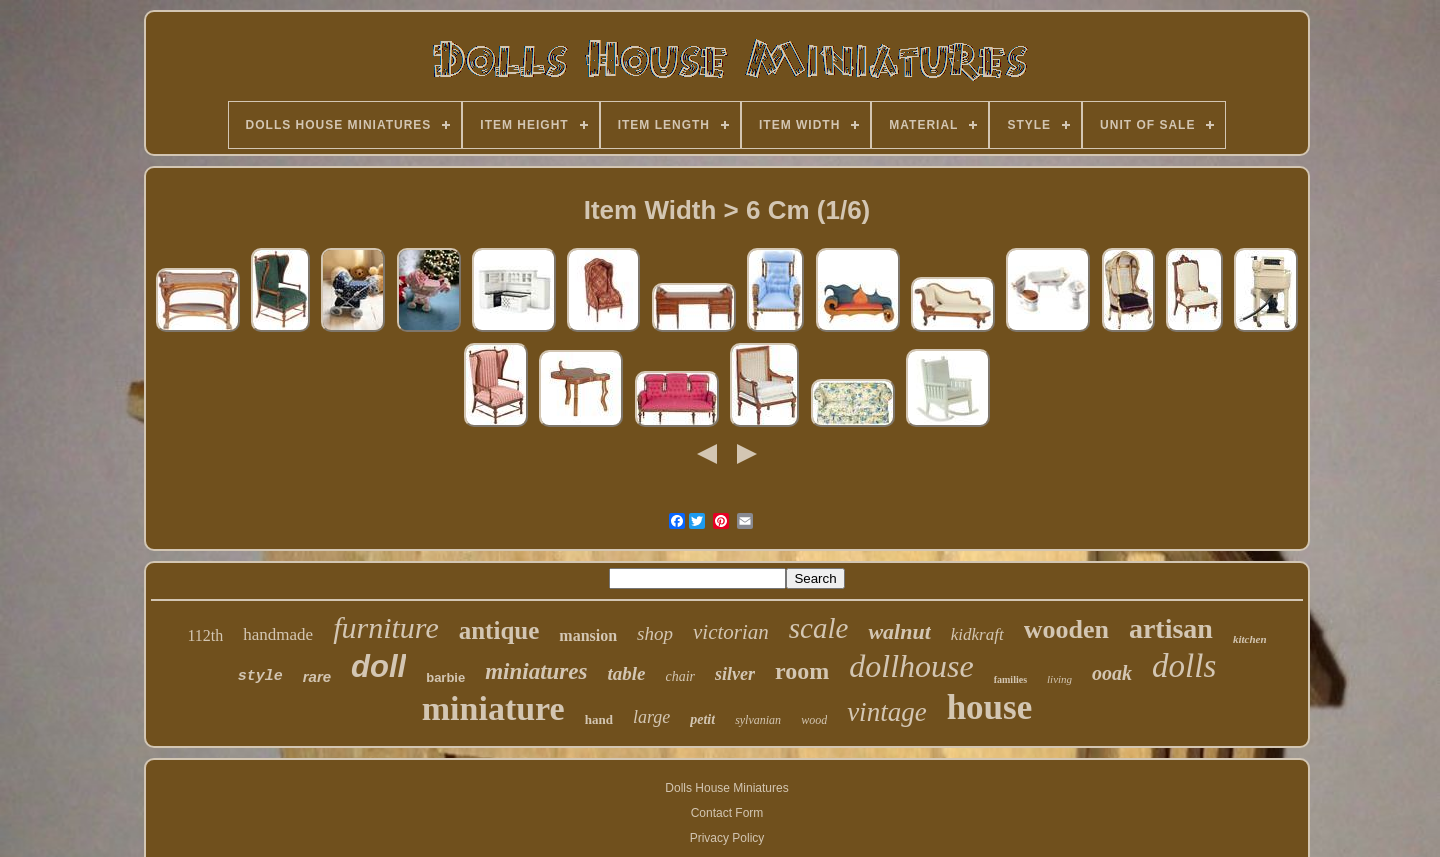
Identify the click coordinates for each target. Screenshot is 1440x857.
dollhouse (911, 666)
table (626, 673)
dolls (1184, 666)
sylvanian (758, 720)
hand (599, 719)
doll (378, 666)
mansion (588, 635)
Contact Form (727, 813)
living (1059, 679)
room (802, 671)
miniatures (536, 671)
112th (205, 635)
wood (814, 720)
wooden (1066, 629)
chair (680, 676)
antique (499, 630)
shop (655, 633)
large (651, 717)
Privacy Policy (727, 838)
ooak (1112, 673)
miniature (493, 708)
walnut (899, 631)
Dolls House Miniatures (726, 788)
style (260, 676)
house (990, 707)
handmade (278, 634)
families (1010, 679)
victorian (731, 632)
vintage (886, 712)
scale (819, 628)
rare (317, 676)
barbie (445, 677)
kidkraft (977, 634)
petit (702, 719)
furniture (386, 627)
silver (735, 674)
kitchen (1250, 639)
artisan (1171, 628)
